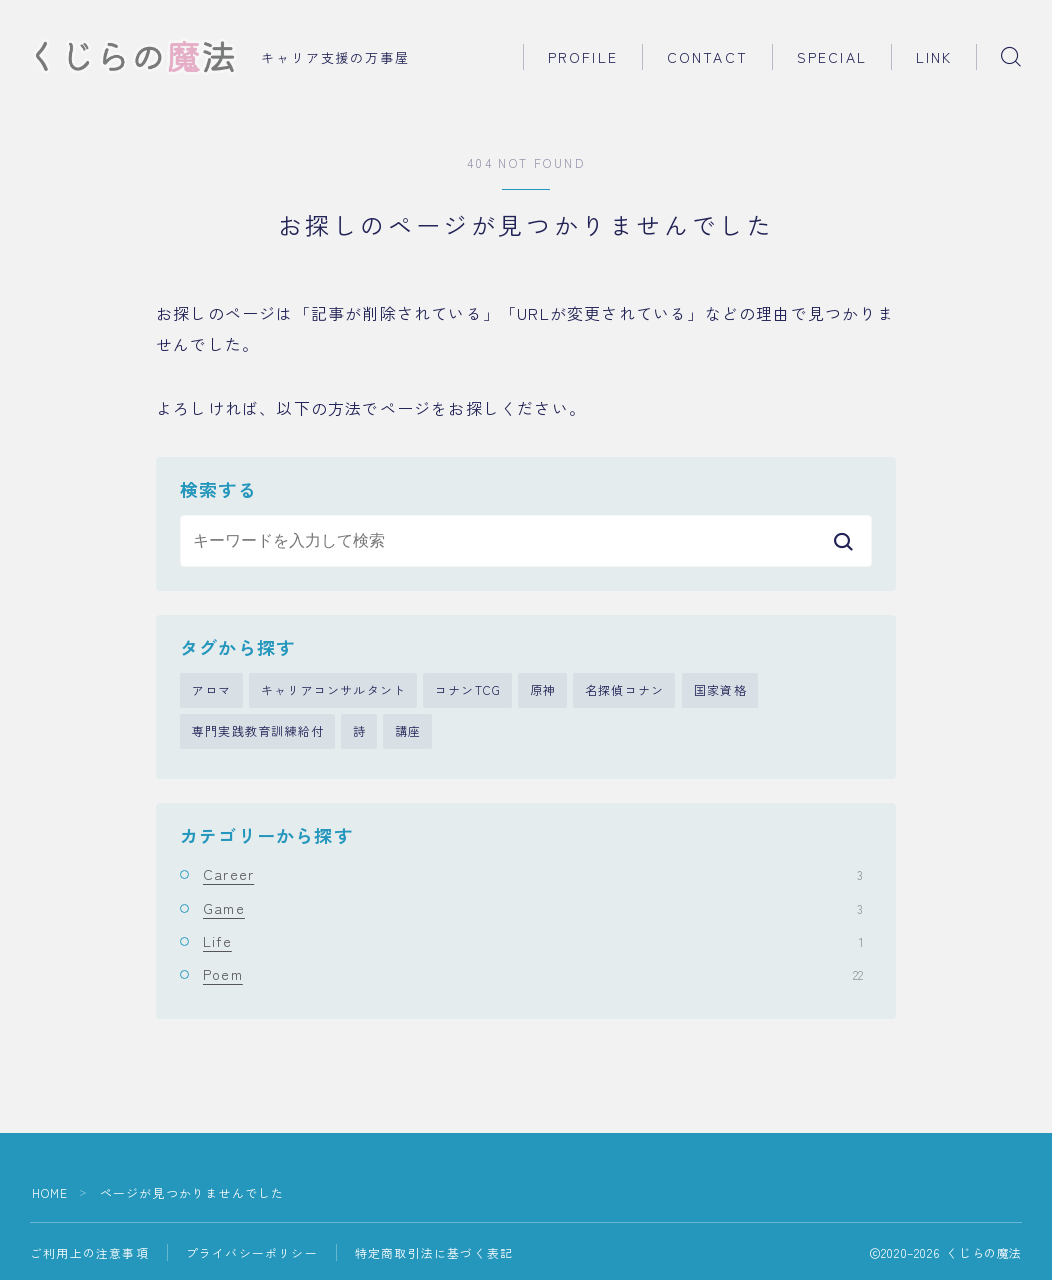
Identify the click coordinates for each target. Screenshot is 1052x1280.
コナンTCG (468, 690)
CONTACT (707, 57)
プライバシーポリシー (252, 1253)
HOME (50, 1193)
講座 (408, 732)
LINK (934, 57)
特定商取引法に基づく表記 (434, 1253)
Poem (533, 975)
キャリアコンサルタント (333, 690)
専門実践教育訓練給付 (258, 732)
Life (533, 942)
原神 (543, 690)
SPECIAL (832, 57)
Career (533, 875)
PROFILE (583, 57)
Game (533, 909)
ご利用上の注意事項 (89, 1253)
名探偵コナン (624, 690)
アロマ (212, 690)
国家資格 (720, 690)
